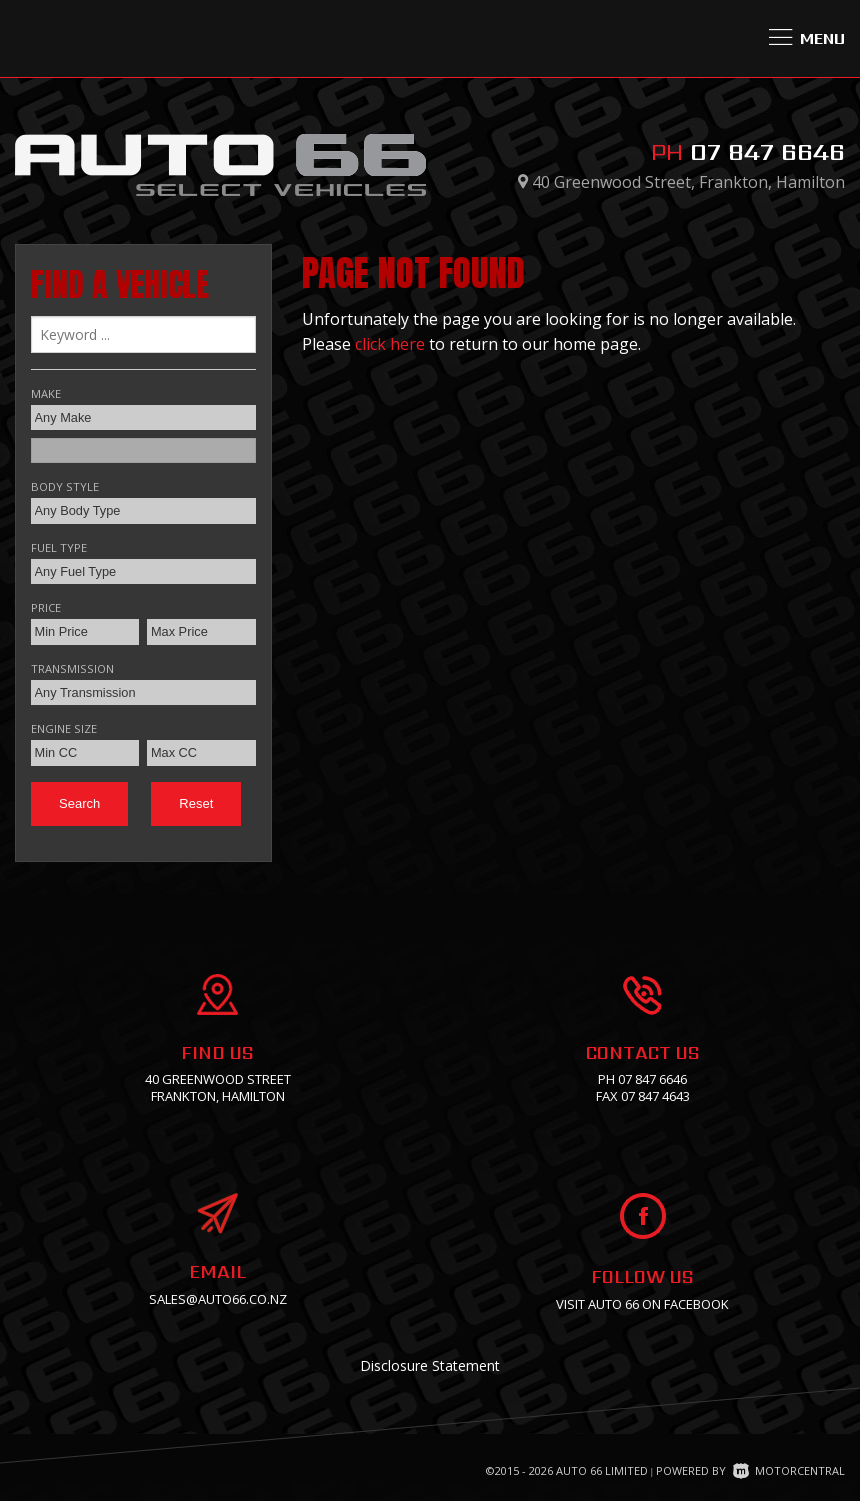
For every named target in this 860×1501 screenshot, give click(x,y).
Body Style (65, 486)
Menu (807, 38)
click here (390, 344)
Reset (196, 803)
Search (79, 803)
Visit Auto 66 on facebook (642, 1304)
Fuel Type (59, 547)
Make (46, 393)
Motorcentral (789, 1470)
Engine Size (64, 728)
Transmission (72, 668)
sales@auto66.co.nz (218, 1299)
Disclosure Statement (430, 1365)
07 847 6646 (767, 151)
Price (46, 607)
